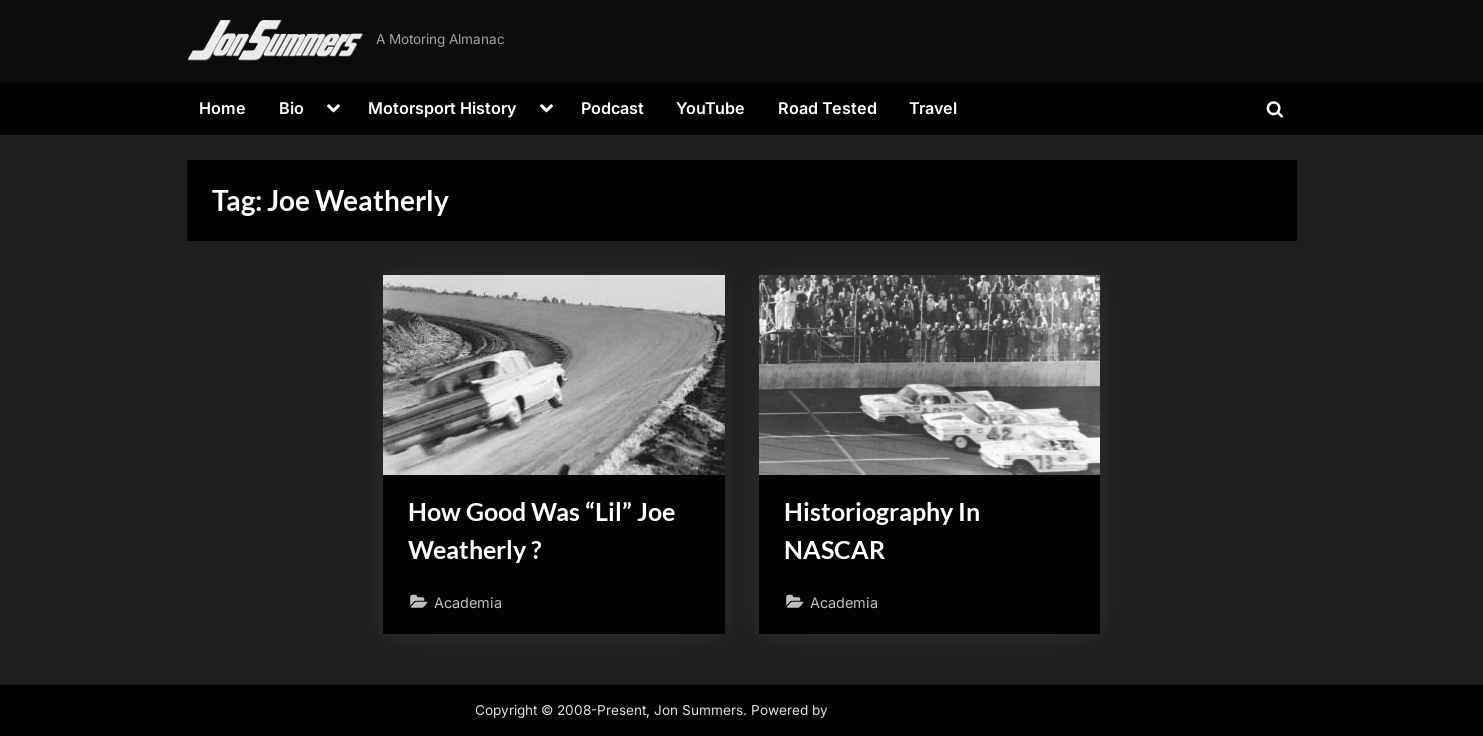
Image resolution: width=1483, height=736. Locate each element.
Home (222, 108)
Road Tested (827, 108)
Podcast (612, 108)
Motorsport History (442, 108)
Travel (933, 108)
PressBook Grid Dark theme (920, 710)
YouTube (710, 108)
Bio (291, 108)
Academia (468, 602)
